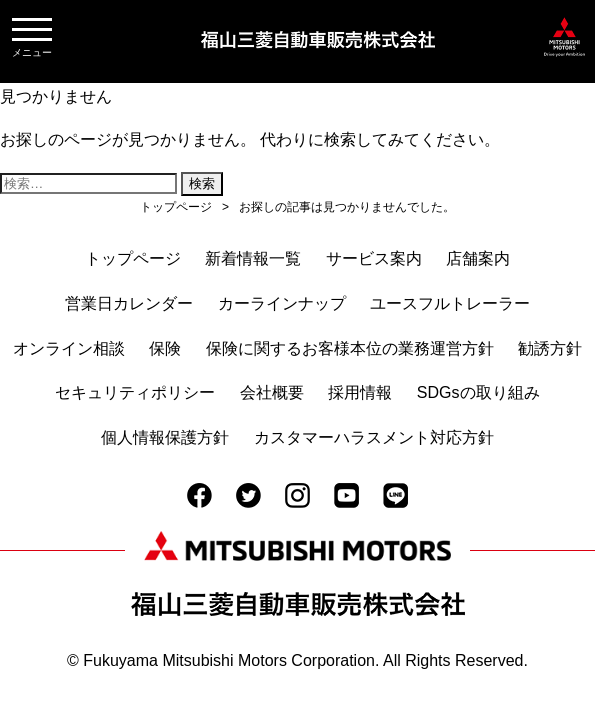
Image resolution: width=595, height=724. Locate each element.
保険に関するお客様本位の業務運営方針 (350, 348)
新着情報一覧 (253, 258)
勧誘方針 (550, 348)
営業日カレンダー (129, 303)
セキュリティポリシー (135, 392)
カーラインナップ (282, 303)
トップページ (133, 258)
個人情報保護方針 (165, 437)
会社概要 (272, 392)
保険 (165, 348)
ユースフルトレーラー (450, 303)
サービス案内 (374, 258)
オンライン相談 (69, 348)
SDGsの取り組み (478, 392)
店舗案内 (478, 258)
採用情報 (360, 392)
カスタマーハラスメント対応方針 (374, 437)
